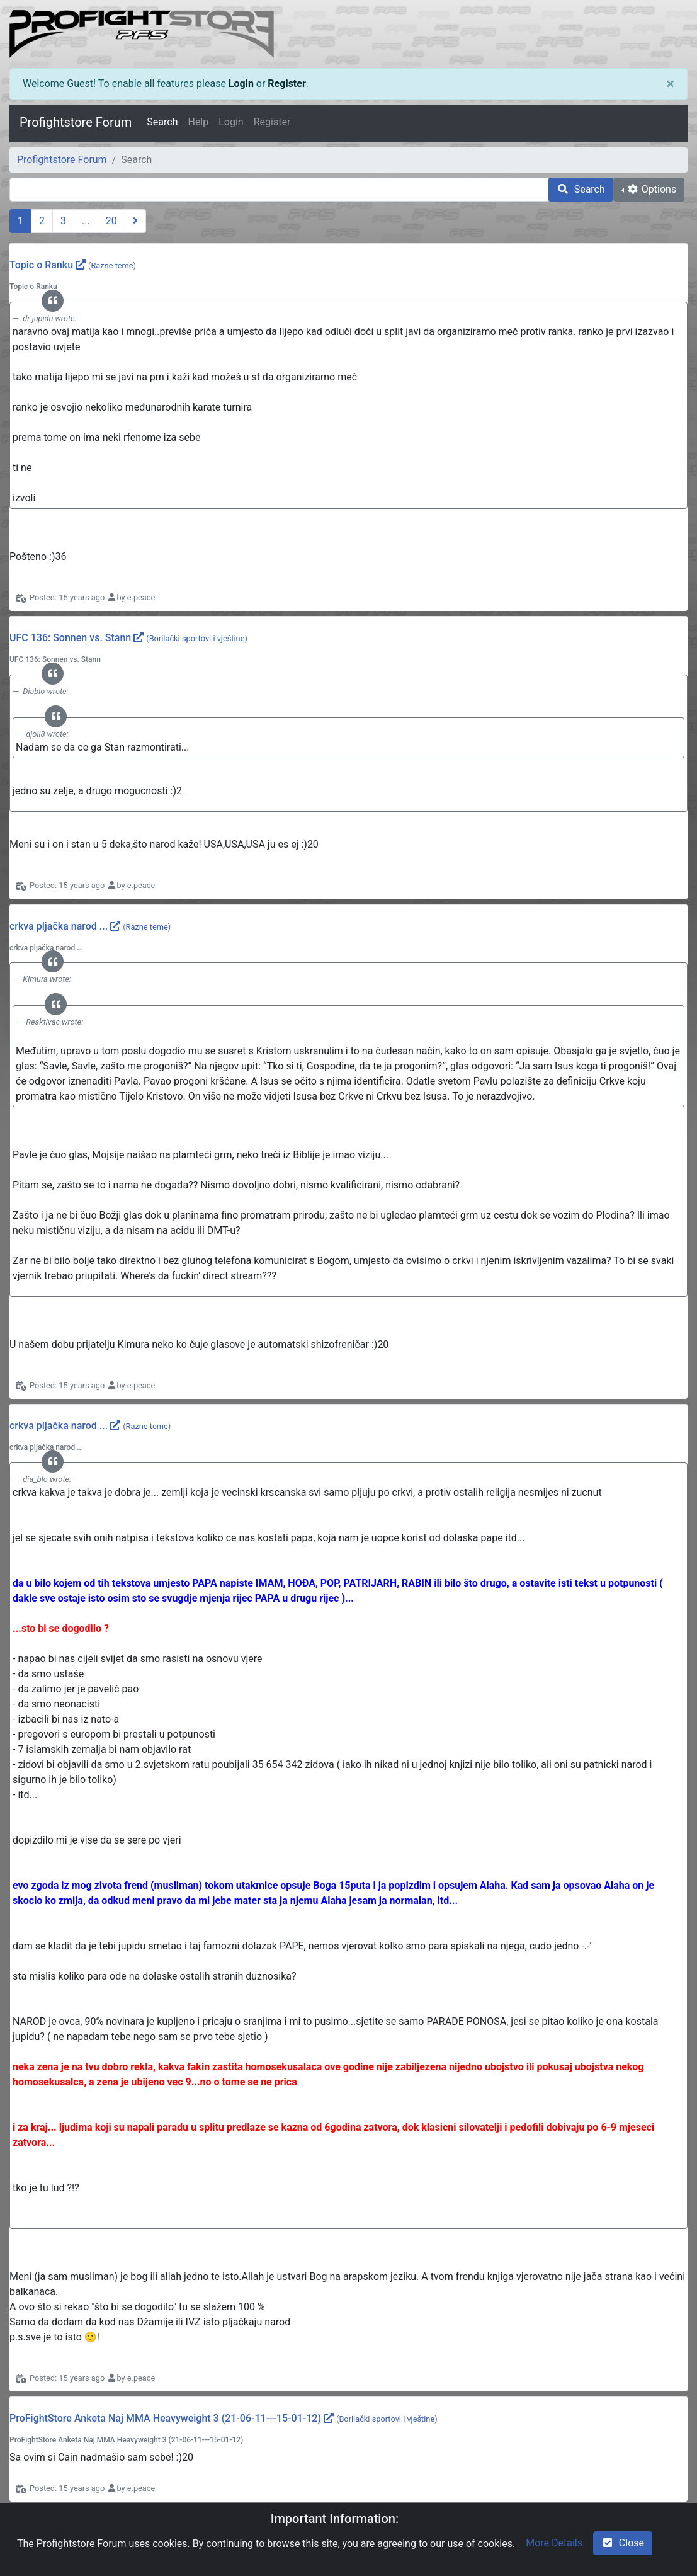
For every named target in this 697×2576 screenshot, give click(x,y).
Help (198, 122)
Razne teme (112, 265)
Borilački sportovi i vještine (197, 638)
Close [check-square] (622, 2543)
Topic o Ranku (41, 265)
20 (111, 221)
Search (162, 122)
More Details (554, 2543)
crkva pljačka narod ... (58, 926)
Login (241, 83)
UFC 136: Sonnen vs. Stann (70, 638)
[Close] (670, 84)
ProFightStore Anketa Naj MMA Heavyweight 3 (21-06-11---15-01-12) (165, 2418)
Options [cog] (651, 189)
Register (286, 83)
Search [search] (581, 189)
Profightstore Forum (76, 122)
